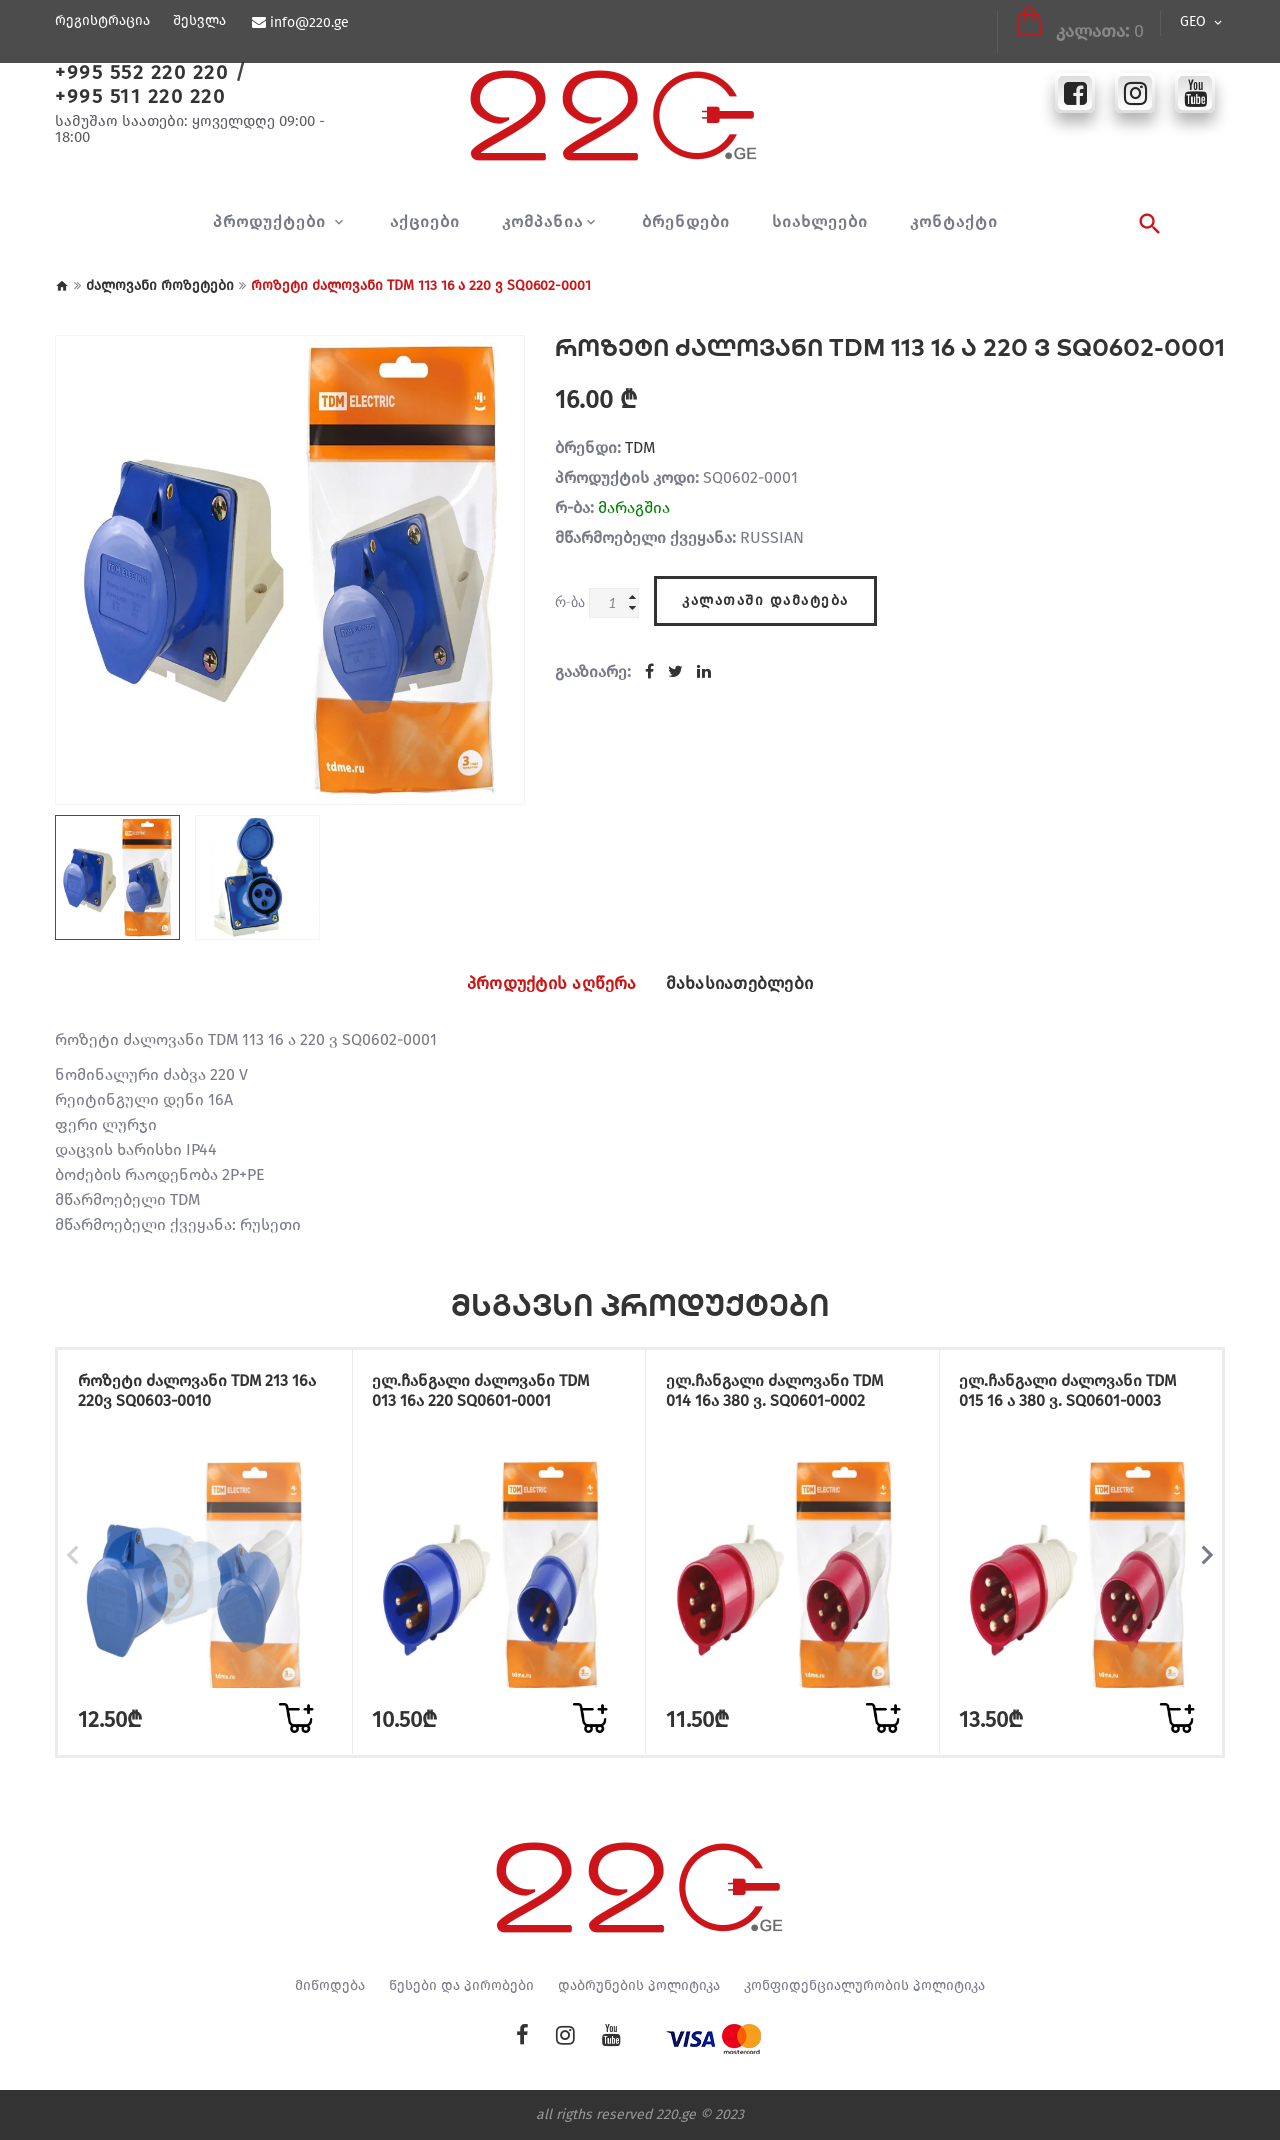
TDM (640, 447)
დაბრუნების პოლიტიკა (639, 1986)
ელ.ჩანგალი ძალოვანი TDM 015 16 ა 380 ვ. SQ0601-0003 (1076, 1393)
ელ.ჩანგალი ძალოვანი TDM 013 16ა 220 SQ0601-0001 (489, 1393)
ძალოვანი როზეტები (160, 285)
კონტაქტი (954, 222)
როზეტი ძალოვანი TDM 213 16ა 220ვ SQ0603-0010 (191, 1393)
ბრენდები (686, 222)
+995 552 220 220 (141, 72)
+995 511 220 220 (140, 96)
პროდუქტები (272, 222)
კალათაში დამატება (765, 597)
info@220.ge (308, 23)
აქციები (425, 222)
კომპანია (542, 222)
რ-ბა (570, 601)
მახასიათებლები (752, 984)
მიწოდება (330, 1986)
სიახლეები (820, 222)
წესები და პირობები (461, 1986)
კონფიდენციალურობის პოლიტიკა (864, 1986)
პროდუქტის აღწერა (540, 984)
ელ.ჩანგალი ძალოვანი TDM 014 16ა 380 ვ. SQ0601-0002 (782, 1393)
